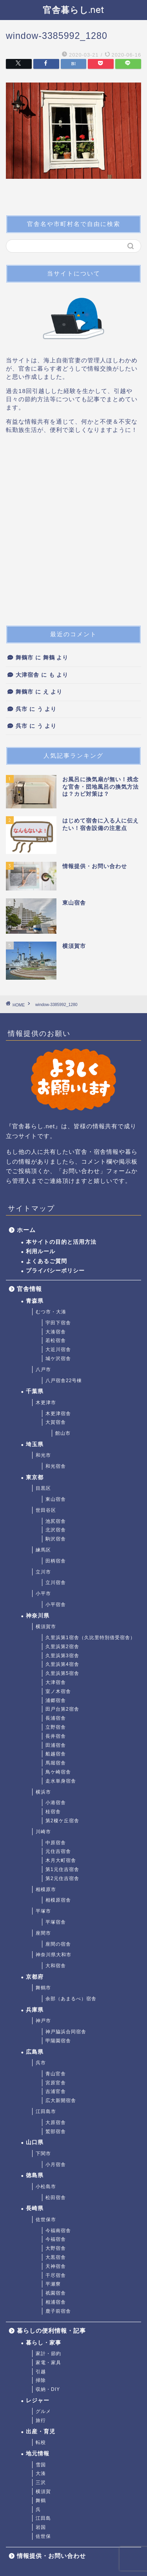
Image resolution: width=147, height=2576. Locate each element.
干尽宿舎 (55, 2275)
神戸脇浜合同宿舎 (65, 2031)
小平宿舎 (55, 1604)
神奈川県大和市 (53, 1954)
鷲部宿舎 (55, 2131)
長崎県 (35, 2208)
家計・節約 (48, 2353)
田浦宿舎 (55, 1745)
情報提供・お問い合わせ (51, 2555)
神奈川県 (37, 1616)
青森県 (35, 1301)
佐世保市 (46, 2219)
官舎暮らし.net (73, 9)
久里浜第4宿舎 (62, 1664)
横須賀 (43, 2491)
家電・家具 (48, 2362)
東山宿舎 (55, 1499)
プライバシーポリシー (55, 1271)
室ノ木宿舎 (58, 1691)
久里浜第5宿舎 (62, 1673)
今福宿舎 (55, 2239)
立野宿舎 (55, 1727)
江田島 (43, 2518)
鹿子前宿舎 (58, 2311)
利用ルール (40, 1251)
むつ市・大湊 (51, 1312)
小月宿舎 (55, 2164)
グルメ (43, 2411)
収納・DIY (48, 2389)
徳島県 (35, 2175)
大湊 (41, 2473)
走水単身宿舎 (60, 1781)
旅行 (41, 2420)
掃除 (41, 2380)
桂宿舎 (53, 1811)
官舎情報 (29, 1288)
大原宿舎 (55, 2122)
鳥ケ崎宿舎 (58, 1772)
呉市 (21, 709)
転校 (41, 2442)
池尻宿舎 (55, 1521)
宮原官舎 (55, 2083)
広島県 (35, 2052)
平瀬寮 (53, 2284)
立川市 (43, 1572)
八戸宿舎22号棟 (63, 1380)
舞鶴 (41, 2500)
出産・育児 (40, 2432)
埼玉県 (35, 1444)
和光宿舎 (55, 1466)
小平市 (43, 1593)
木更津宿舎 (58, 1413)
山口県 (35, 2142)
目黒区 (43, 1488)
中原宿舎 (55, 1842)
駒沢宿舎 (55, 1539)
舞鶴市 (24, 658)
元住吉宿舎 (58, 1851)
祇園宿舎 (55, 2293)
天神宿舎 (55, 2266)
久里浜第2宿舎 (62, 1646)
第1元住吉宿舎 (62, 1869)
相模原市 (46, 1889)
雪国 (41, 2465)
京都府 (35, 1977)
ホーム (26, 1229)
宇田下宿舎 (58, 1323)
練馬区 (43, 1550)
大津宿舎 (27, 675)
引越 (41, 2371)
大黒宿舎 (55, 2257)
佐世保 (43, 2536)
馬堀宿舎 (55, 1763)
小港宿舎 (55, 1802)
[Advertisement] (73, 533)
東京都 (35, 1477)
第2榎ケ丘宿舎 (62, 1820)
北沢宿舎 (55, 1530)
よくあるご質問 (46, 1261)
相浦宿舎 (55, 2302)
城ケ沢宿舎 (58, 1358)
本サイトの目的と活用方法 (61, 1242)
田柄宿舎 (55, 1561)
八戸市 (43, 1369)
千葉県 (35, 1391)
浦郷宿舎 (55, 1700)
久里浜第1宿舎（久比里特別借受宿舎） (90, 1637)
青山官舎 (55, 2074)
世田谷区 (46, 1510)
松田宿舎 (55, 2197)
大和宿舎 (55, 1965)
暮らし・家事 (43, 2343)
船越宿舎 (55, 1754)
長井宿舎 (55, 1736)
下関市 (43, 2153)
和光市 (43, 1455)
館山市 (63, 1433)
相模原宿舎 (58, 1900)
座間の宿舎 (58, 1944)
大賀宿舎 (55, 1422)
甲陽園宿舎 (58, 2041)
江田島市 (46, 2111)
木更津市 (46, 1402)
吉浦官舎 (55, 2091)
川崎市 (43, 1831)
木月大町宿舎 (60, 1860)
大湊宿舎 (55, 1332)
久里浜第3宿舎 (62, 1655)
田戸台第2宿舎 (62, 1709)
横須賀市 (46, 1626)
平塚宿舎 (55, 1922)
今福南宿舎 (58, 2230)
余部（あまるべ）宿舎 (70, 1998)
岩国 (41, 2527)
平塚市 (43, 1911)
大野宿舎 (55, 2248)
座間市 (43, 1933)
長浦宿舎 (55, 1718)
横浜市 (43, 1792)
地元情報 (37, 2454)
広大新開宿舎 (60, 2100)
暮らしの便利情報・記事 (51, 2330)
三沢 (41, 2482)
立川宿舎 (55, 1582)
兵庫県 (35, 2010)
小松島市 (46, 2186)
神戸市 (43, 2020)
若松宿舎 (55, 1340)
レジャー (37, 2400)
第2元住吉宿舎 (62, 1878)
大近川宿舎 (58, 1349)
